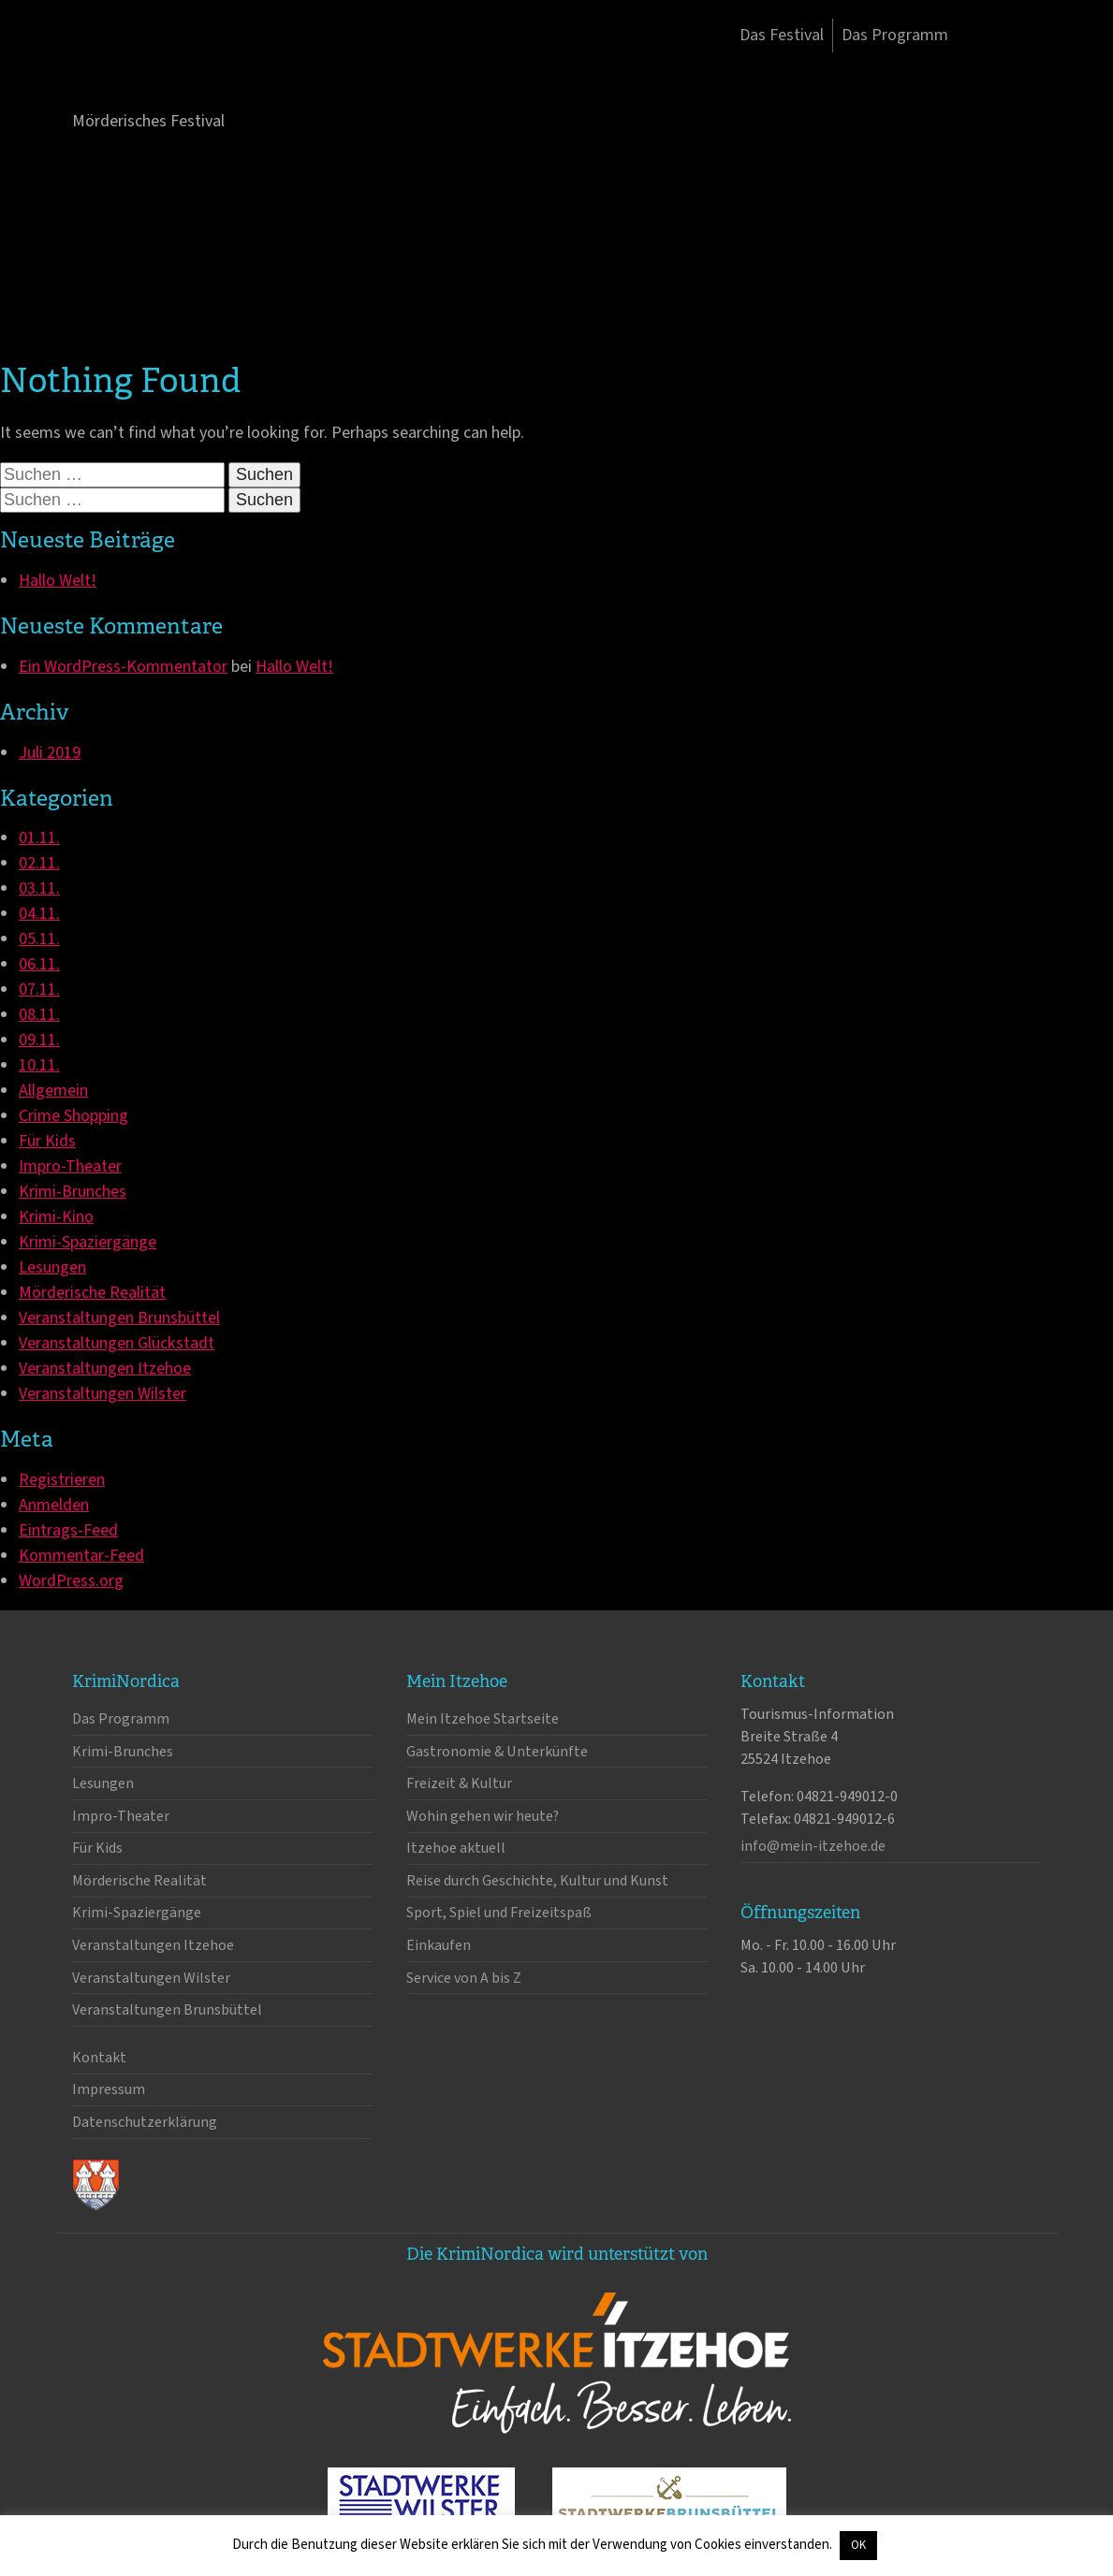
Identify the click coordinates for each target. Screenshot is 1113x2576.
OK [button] (858, 2545)
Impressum (108, 2089)
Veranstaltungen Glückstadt (116, 1343)
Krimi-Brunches (72, 1191)
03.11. (39, 888)
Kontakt (99, 2057)
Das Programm (895, 35)
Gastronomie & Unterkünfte (497, 1751)
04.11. (39, 913)
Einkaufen (438, 1945)
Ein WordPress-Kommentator (123, 666)
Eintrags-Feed (68, 1530)
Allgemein (53, 1090)
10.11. (39, 1065)
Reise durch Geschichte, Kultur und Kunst (537, 1880)
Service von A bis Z (463, 1978)
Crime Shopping (73, 1116)
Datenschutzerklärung (144, 2122)
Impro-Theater (70, 1166)
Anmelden (54, 1505)
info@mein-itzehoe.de (813, 1846)
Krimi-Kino (56, 1217)
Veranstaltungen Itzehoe (105, 1368)
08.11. (39, 1014)
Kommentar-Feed (81, 1555)
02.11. (39, 863)
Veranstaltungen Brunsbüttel (119, 1318)
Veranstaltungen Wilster (102, 1393)
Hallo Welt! (57, 580)
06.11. (39, 964)
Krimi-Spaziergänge (87, 1242)
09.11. (39, 1040)
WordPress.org (71, 1581)
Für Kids (47, 1141)
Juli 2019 (50, 752)
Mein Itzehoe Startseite (482, 1719)
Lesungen (52, 1267)
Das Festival (782, 35)
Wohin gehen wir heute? (482, 1816)
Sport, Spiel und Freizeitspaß (499, 1912)
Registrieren (62, 1480)
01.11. (39, 838)
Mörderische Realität (92, 1292)
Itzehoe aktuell (455, 1848)
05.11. (39, 939)
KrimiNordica (170, 73)
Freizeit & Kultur (459, 1783)
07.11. (39, 989)
